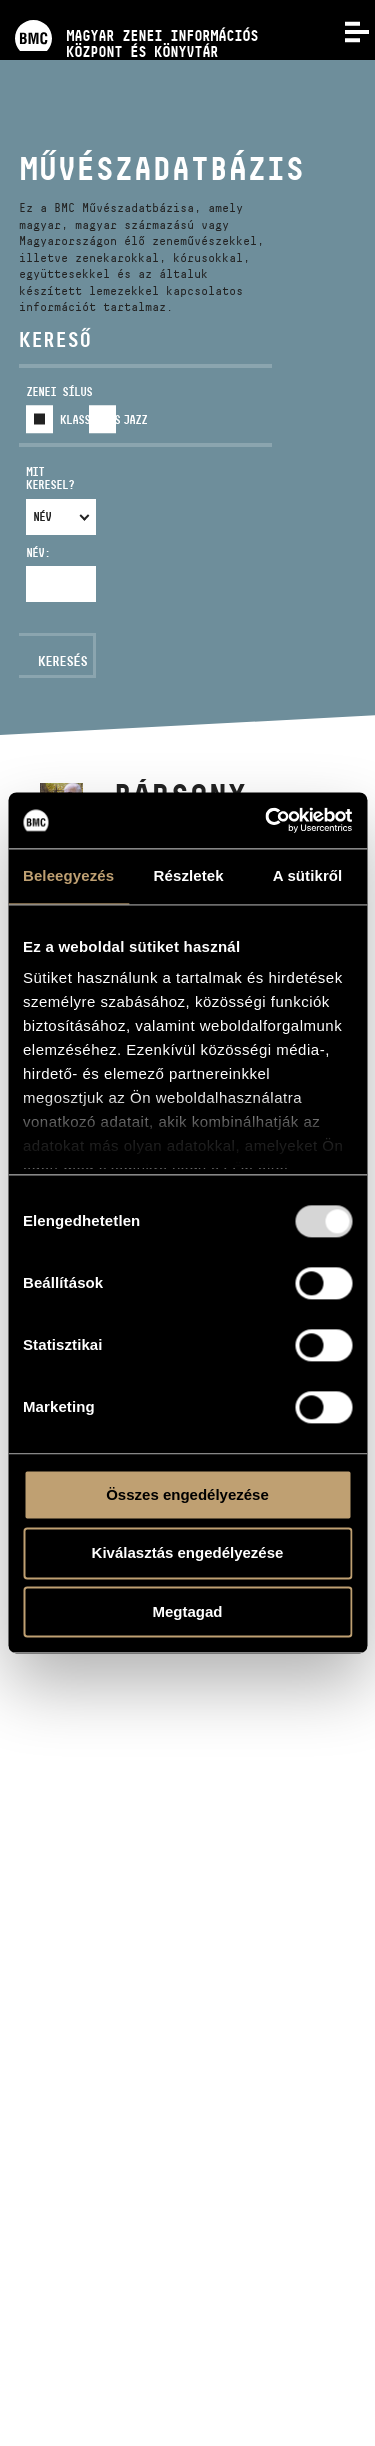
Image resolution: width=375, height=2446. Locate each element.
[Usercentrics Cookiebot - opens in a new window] (267, 820)
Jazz (135, 419)
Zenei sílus (59, 391)
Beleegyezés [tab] (68, 875)
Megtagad (187, 1611)
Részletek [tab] (189, 875)
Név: (38, 552)
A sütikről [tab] (308, 875)
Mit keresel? (50, 478)
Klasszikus (90, 419)
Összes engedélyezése (187, 1494)
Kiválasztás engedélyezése (188, 1553)
